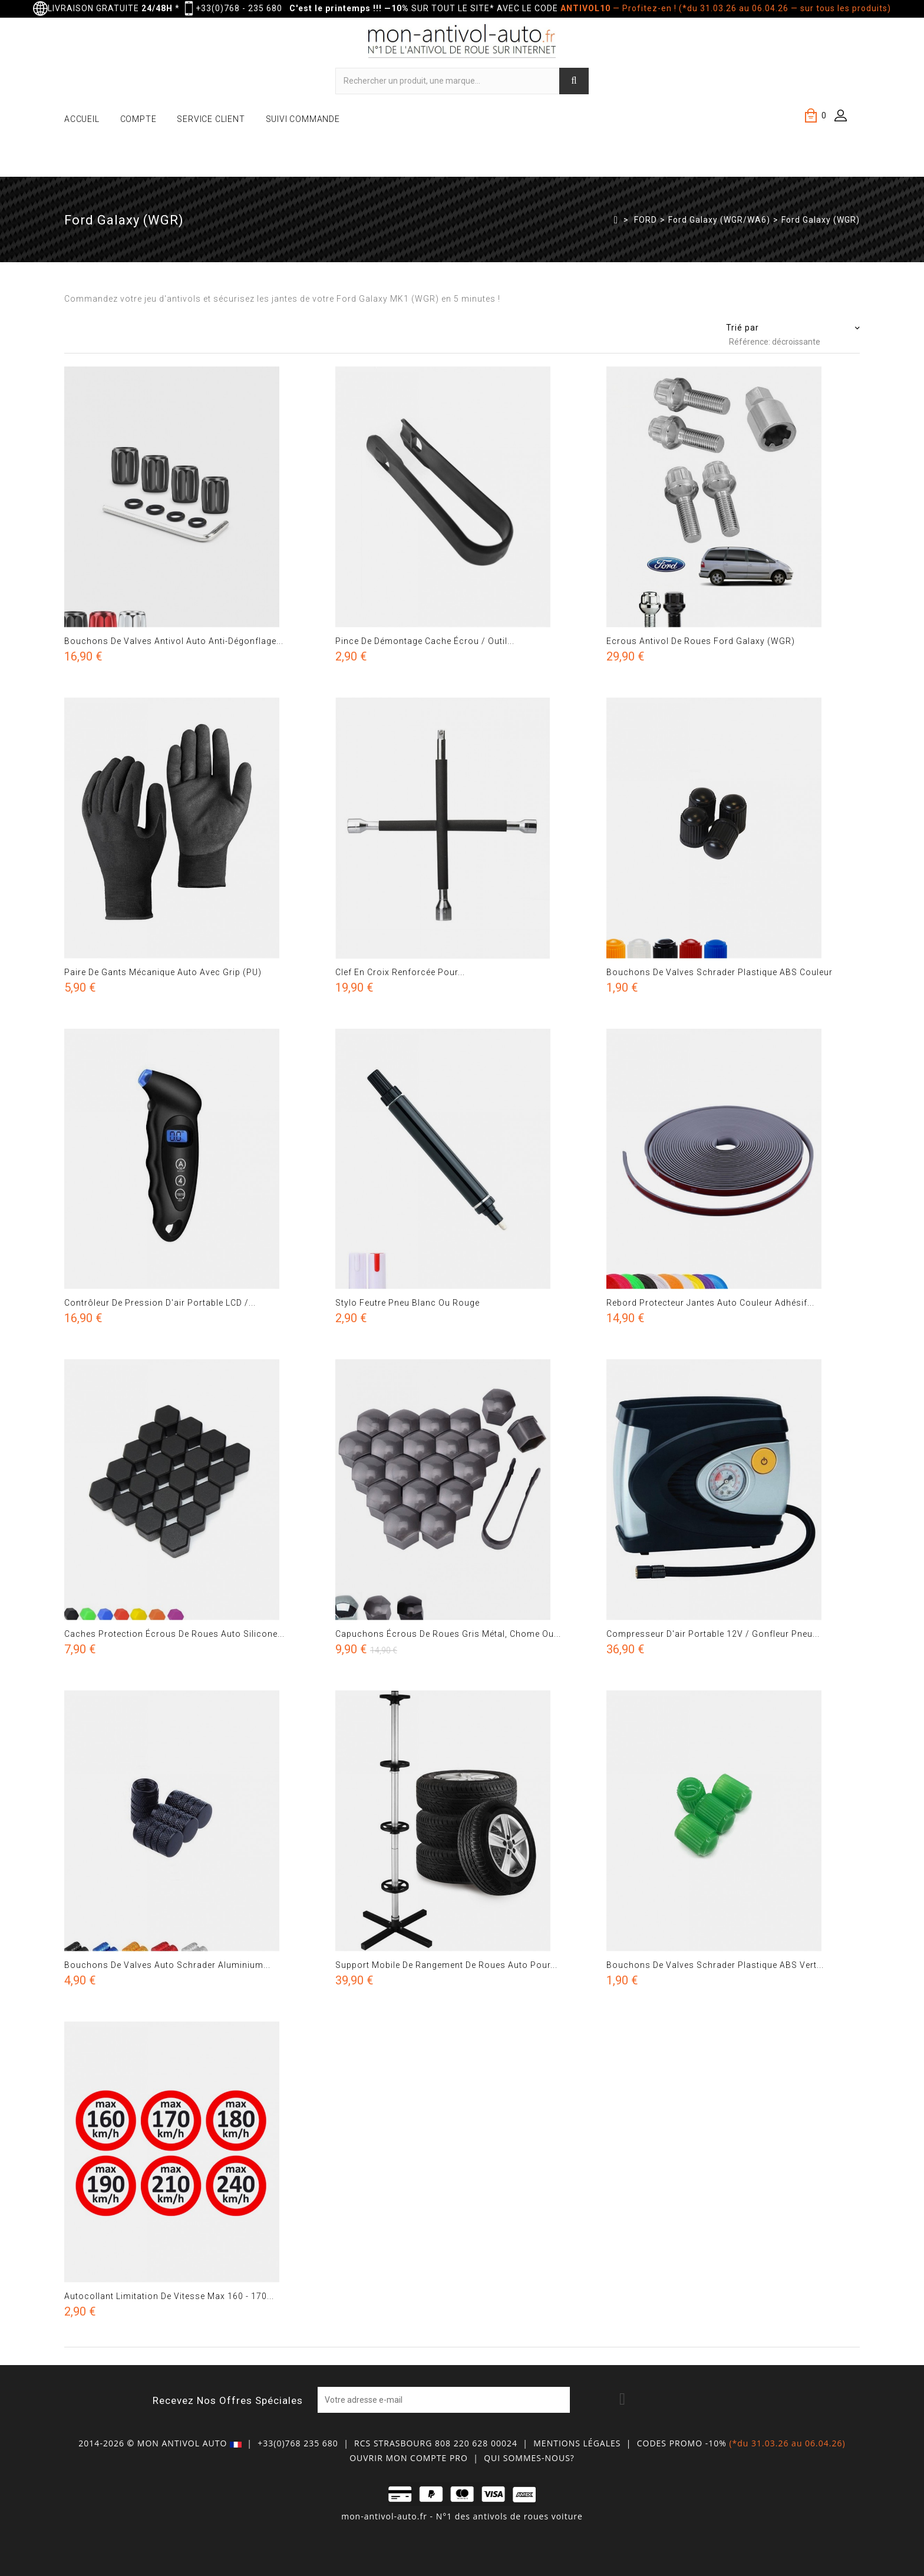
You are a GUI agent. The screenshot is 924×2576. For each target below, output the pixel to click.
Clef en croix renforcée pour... (400, 972)
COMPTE (138, 119)
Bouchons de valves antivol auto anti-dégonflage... (173, 641)
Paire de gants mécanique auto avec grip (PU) (163, 972)
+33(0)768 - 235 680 (239, 8)
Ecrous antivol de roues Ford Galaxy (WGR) (700, 641)
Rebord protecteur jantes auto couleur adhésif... (710, 1302)
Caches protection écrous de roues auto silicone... (174, 1634)
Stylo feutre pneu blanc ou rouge (407, 1302)
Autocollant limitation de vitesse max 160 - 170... (169, 2296)
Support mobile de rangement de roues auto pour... (446, 1965)
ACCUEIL (82, 119)
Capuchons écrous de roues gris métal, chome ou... (448, 1634)
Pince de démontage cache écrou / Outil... (424, 641)
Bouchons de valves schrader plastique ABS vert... (715, 1965)
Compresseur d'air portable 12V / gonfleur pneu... (713, 1634)
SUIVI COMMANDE (303, 119)
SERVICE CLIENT (211, 119)
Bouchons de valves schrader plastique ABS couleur (719, 972)
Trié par (742, 327)
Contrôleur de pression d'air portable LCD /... (160, 1302)
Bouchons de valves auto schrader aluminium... (167, 1965)
